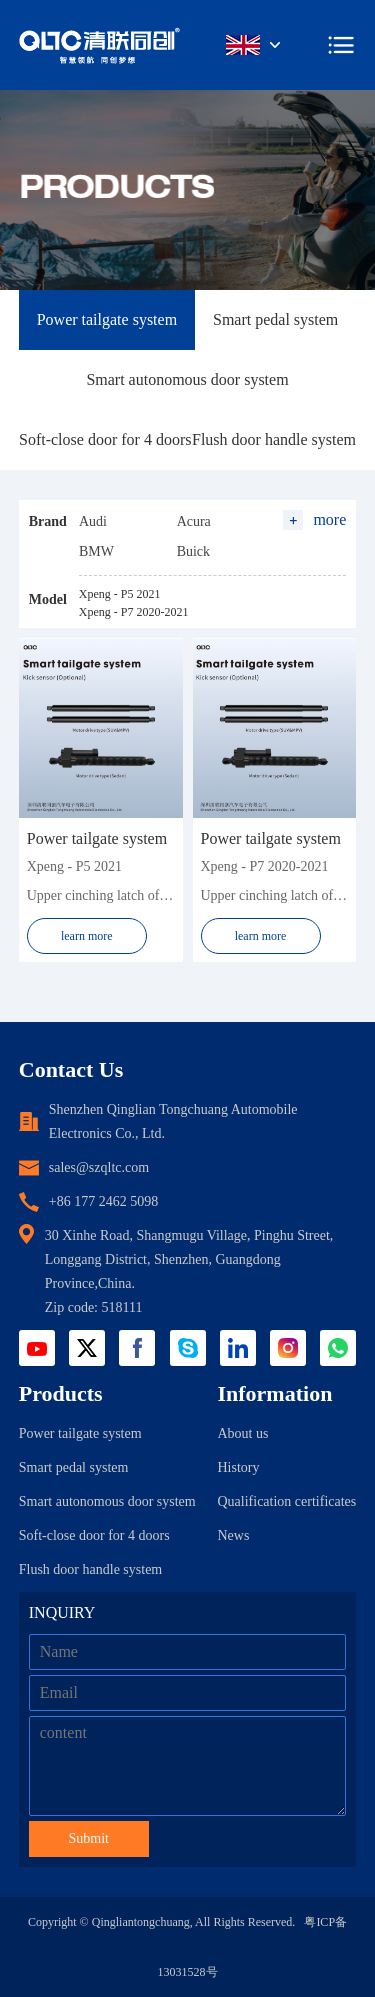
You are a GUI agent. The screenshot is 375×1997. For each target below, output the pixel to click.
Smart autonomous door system (187, 379)
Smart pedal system (275, 319)
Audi (93, 521)
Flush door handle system (274, 439)
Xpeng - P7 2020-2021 (134, 612)
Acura (194, 521)
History (238, 1467)
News (233, 1535)
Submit (89, 1838)
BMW (96, 551)
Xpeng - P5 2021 (120, 594)
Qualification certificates (286, 1501)
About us (242, 1433)
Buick (193, 551)
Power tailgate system (107, 319)
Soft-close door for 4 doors (105, 439)
